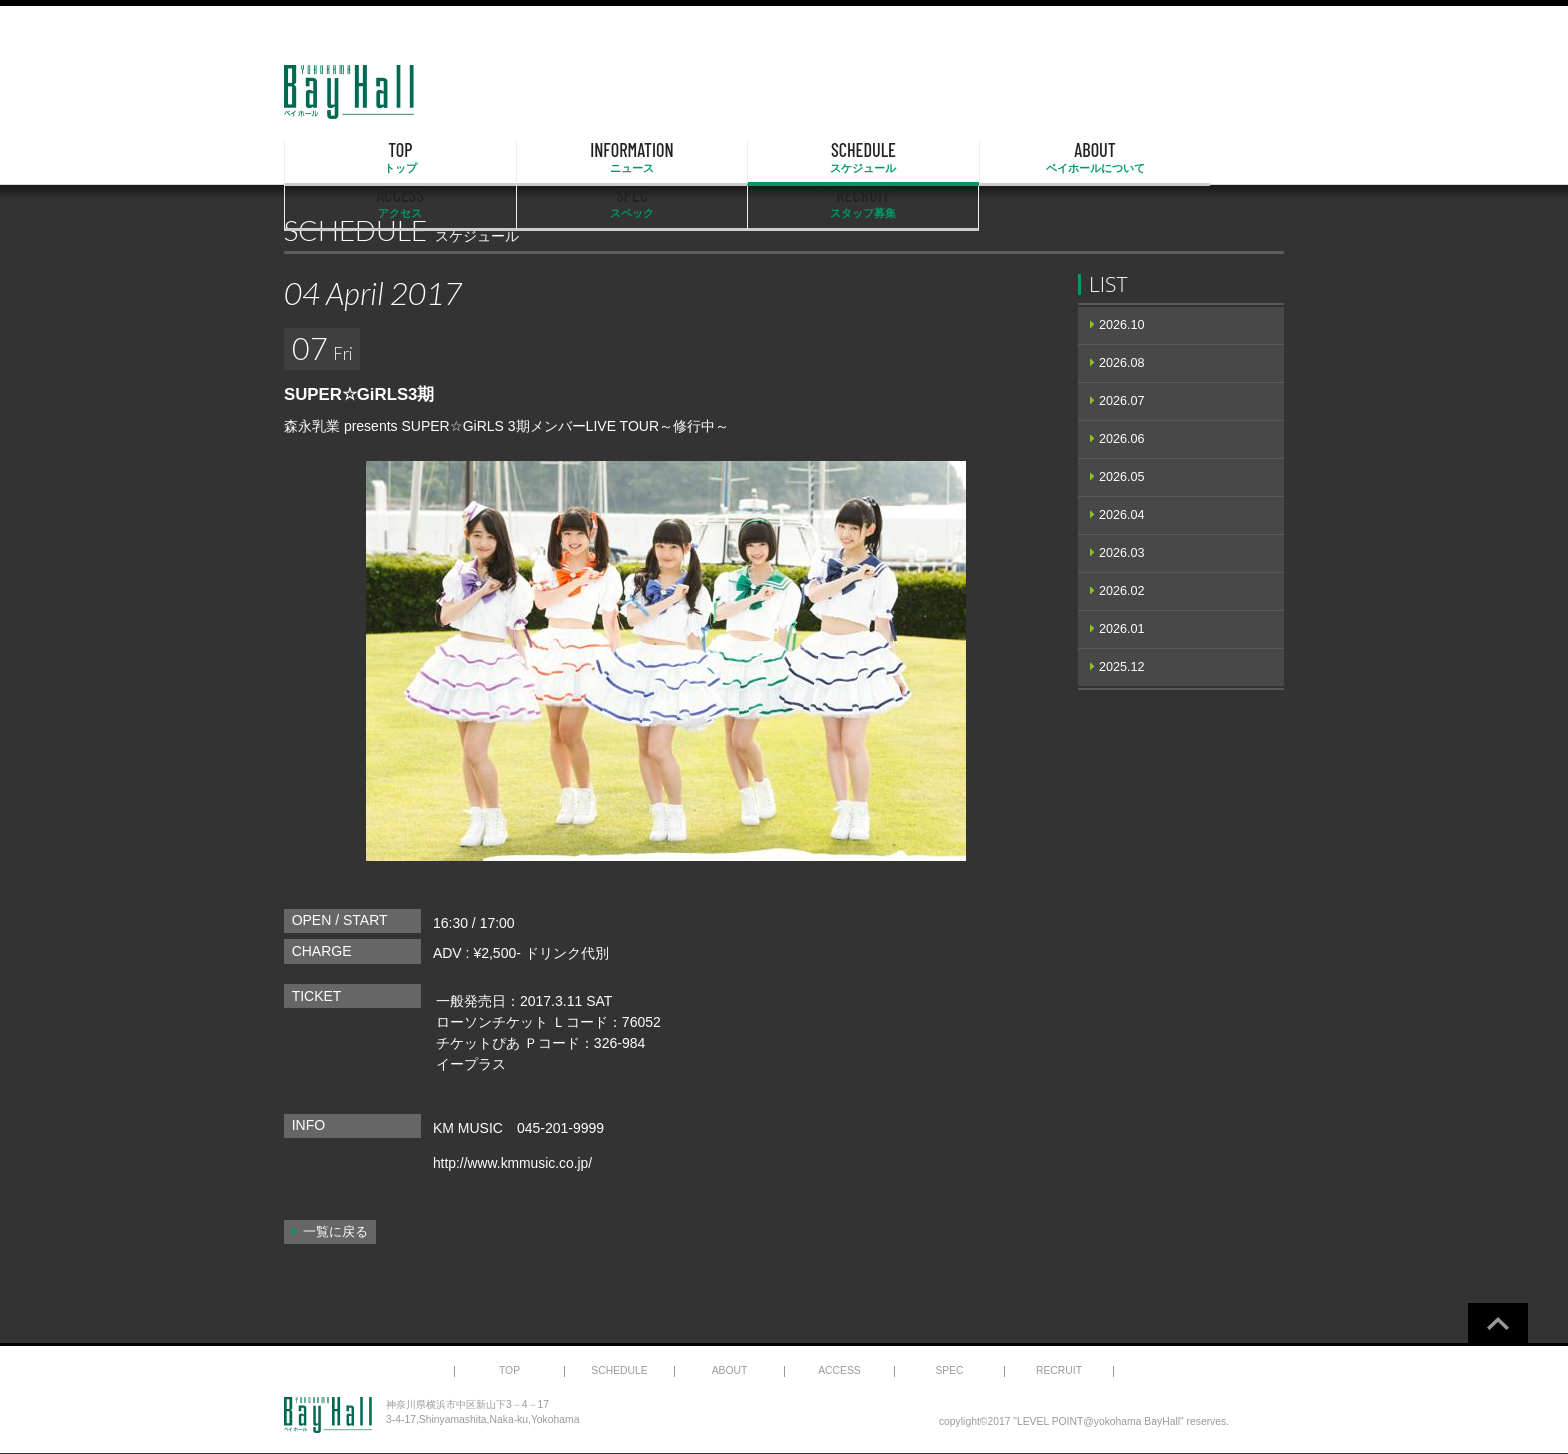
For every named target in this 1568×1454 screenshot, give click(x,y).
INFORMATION (499, 158)
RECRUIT (1212, 158)
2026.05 (1122, 477)
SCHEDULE (642, 158)
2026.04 (1122, 515)
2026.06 (1122, 439)
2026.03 (1122, 553)
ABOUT (784, 158)
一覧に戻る (335, 1232)
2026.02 (1122, 591)
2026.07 (1122, 401)
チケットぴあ (478, 1043)
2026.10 (1122, 325)
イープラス (471, 1064)
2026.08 (1122, 363)
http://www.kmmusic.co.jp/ (513, 1163)
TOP (356, 158)
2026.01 (1122, 629)
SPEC (1070, 158)
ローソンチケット (492, 1022)
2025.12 (1122, 667)
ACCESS (927, 158)
